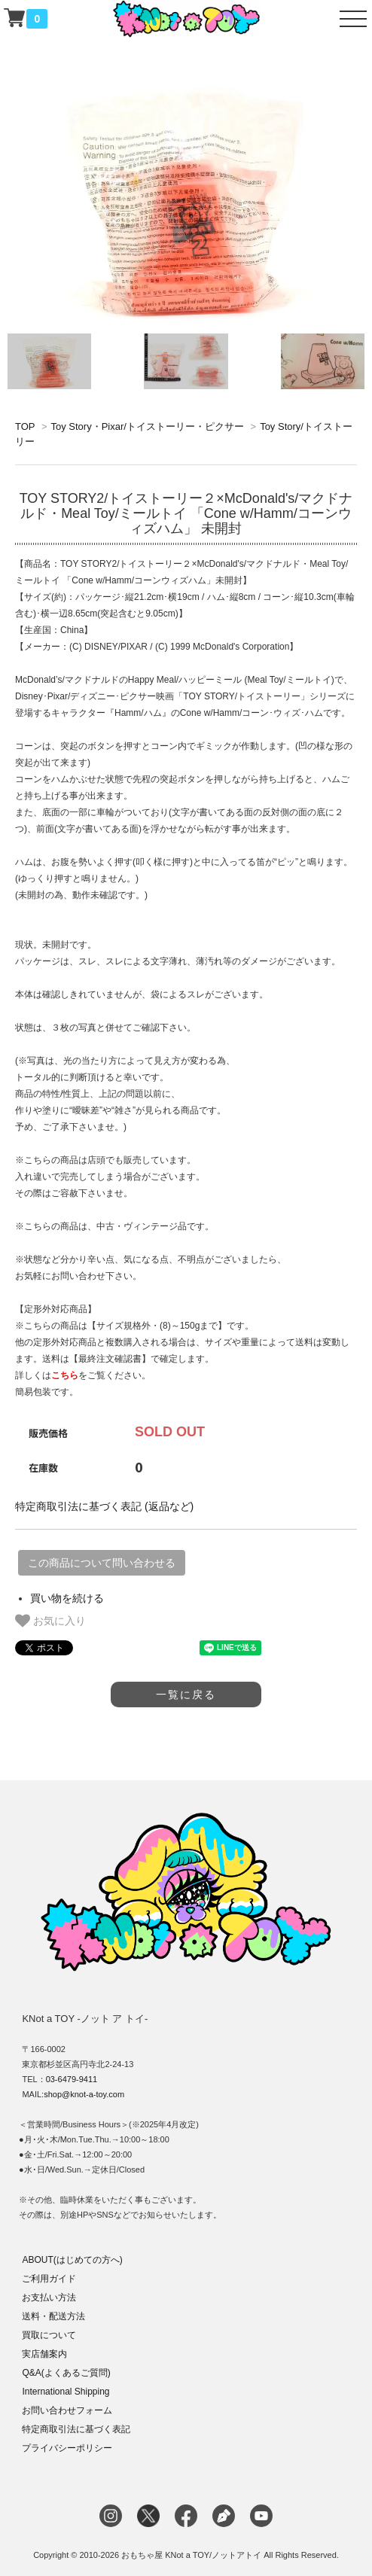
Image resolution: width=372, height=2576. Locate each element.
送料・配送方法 (53, 2316)
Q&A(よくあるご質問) (66, 2372)
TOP (25, 426)
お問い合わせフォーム (67, 2410)
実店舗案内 (44, 2354)
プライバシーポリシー (67, 2448)
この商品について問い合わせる (101, 1563)
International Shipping (65, 2391)
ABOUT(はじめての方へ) (72, 2260)
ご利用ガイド (49, 2278)
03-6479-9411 (72, 2079)
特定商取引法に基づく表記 (76, 2429)
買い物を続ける (67, 1598)
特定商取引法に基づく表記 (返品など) (104, 1506)
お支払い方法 (49, 2297)
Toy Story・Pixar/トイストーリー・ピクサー (146, 426)
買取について (49, 2335)
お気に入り (50, 1620)
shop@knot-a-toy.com (84, 2094)
